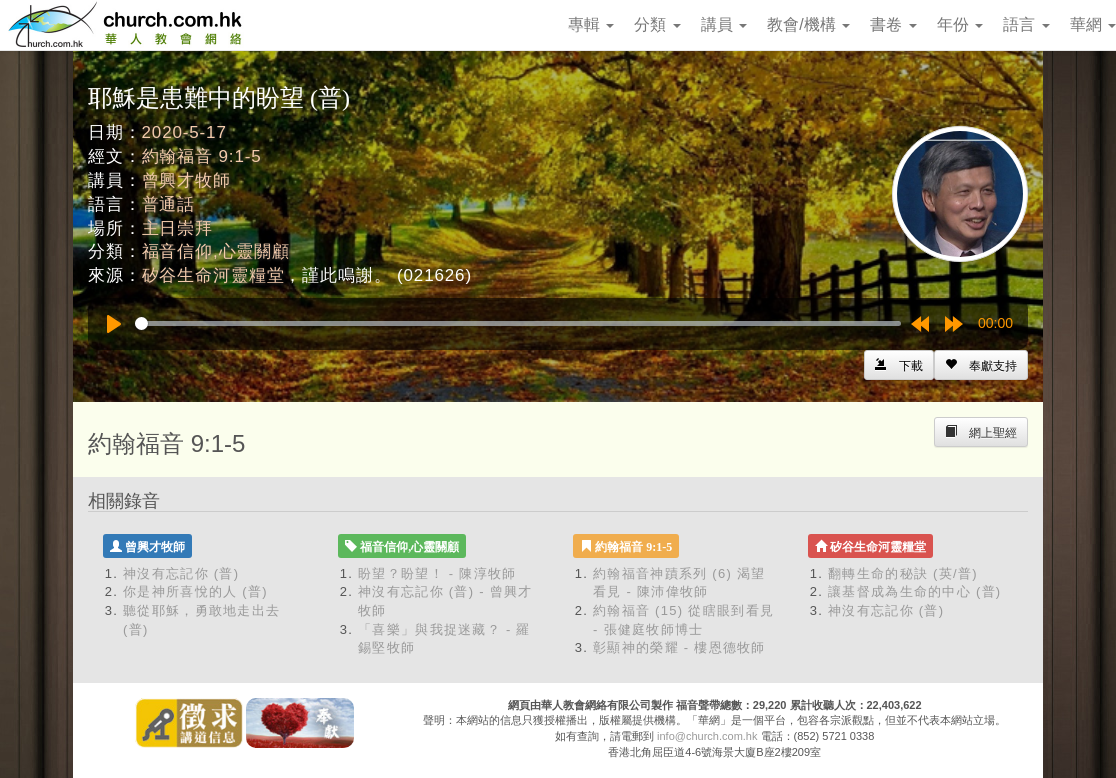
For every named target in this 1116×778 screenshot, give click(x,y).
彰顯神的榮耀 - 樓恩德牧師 (679, 647)
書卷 (893, 24)
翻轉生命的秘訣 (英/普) (903, 573)
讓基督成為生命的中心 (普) (914, 591)
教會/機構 (808, 24)
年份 (960, 24)
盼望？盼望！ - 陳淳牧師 (437, 573)
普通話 (169, 204)
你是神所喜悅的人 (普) (195, 591)
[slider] (518, 323)
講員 (724, 24)
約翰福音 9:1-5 (202, 156)
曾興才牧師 (186, 180)
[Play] (114, 324)
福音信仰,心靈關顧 (216, 251)
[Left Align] (981, 365)
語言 (1026, 24)
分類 (657, 24)
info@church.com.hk (707, 736)
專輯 (591, 24)
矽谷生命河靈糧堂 (213, 275)
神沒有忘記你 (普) (181, 573)
